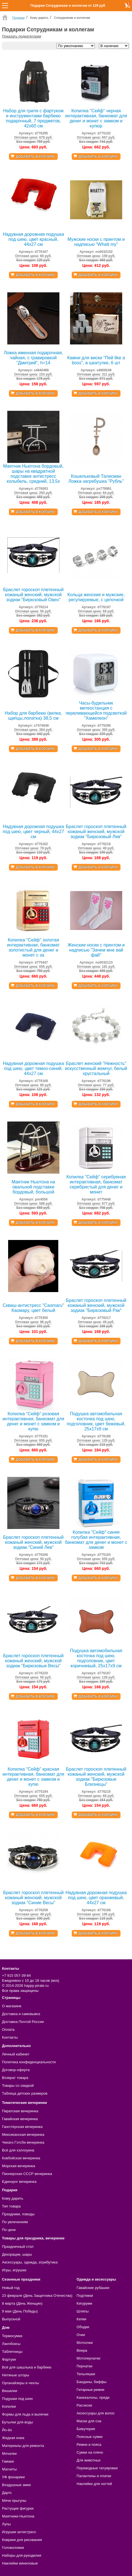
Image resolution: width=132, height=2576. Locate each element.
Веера (82, 2350)
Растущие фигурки (18, 2508)
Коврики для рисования (22, 2540)
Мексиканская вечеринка (23, 2134)
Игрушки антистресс (19, 2532)
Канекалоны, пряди (93, 2397)
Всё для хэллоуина (18, 2150)
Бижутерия (86, 2429)
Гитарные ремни (90, 2390)
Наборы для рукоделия (21, 2555)
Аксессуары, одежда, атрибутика (29, 2262)
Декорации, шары (17, 2254)
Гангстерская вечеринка (22, 2127)
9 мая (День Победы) (20, 2311)
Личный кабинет (15, 2054)
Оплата (8, 2029)
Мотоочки (85, 2342)
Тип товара (11, 2206)
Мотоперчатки (88, 2358)
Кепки (81, 2319)
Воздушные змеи (16, 2485)
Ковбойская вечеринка (21, 2158)
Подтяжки (85, 2295)
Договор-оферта (16, 2070)
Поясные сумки (89, 2437)
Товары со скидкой (18, 2085)
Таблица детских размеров (24, 2093)
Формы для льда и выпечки (25, 2414)
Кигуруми (84, 2303)
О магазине (11, 2006)
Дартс (7, 2493)
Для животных (89, 2460)
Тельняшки (86, 2374)
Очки (81, 2335)
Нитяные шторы (15, 2375)
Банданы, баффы (91, 2382)
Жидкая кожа (13, 2438)
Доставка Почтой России (23, 2022)
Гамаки (8, 2461)
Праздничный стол (17, 2246)
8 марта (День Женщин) (22, 2303)
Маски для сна (89, 2421)
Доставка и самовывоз (21, 2014)
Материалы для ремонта (23, 2446)
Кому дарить (12, 2198)
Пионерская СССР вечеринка (27, 2174)
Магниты (9, 2469)
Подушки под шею (17, 2399)
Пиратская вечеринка (20, 2111)
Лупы (6, 2524)
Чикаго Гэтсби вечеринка (23, 2142)
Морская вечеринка (18, 2166)
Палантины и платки (94, 2476)
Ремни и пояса (89, 2444)
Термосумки (12, 2336)
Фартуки (9, 2359)
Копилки (9, 2406)
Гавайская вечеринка (20, 2119)
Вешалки (9, 2391)
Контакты (10, 2037)
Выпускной (11, 2319)
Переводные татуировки (97, 2468)
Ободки (83, 2327)
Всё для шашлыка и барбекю (26, 2367)
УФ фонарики (13, 2477)
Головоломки (13, 2547)
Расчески (84, 2405)
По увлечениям (15, 2222)
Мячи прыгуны (14, 2500)
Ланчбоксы (11, 2344)
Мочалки (9, 2453)
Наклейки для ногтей (94, 2484)
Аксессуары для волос (96, 2413)
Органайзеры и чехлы (20, 2383)
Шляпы (83, 2311)
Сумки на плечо (90, 2452)
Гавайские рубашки (93, 2288)
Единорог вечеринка (19, 2181)
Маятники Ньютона (18, 2516)
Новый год (11, 2288)
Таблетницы (12, 2351)
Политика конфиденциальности (29, 2062)
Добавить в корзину (35, 156)
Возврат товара (15, 2078)
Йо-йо (7, 2430)
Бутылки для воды (17, 2422)
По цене (9, 2230)
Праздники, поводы (18, 2214)
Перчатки (84, 2366)
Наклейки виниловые (20, 2563)
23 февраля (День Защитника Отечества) (37, 2295)
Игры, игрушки (14, 2270)
